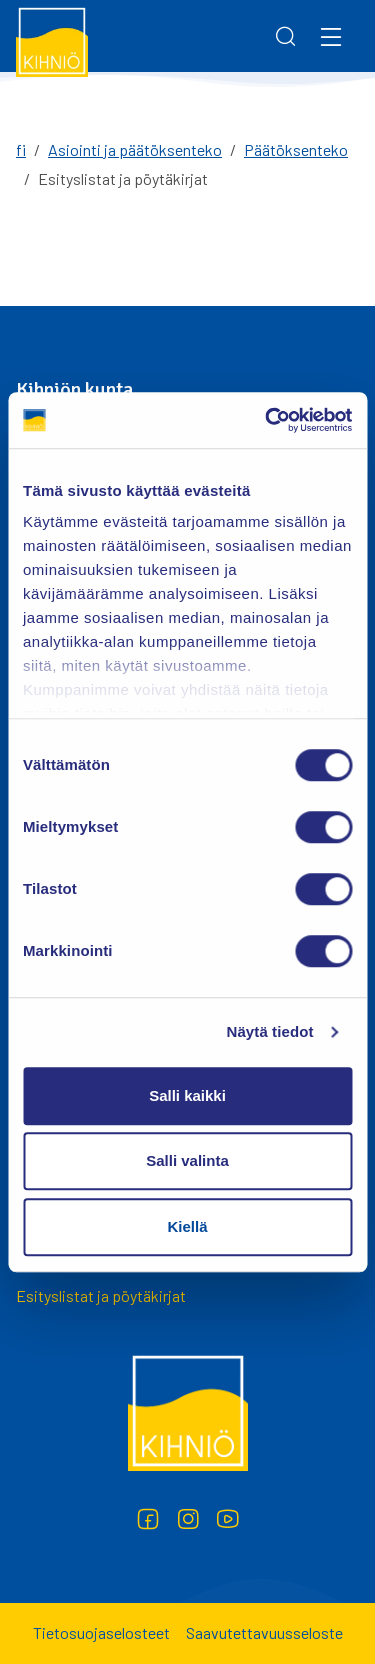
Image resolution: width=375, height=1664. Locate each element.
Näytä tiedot (270, 1031)
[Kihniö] (52, 41)
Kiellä (187, 1226)
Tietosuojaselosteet (101, 1632)
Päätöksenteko (296, 149)
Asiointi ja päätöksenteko (135, 149)
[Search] (286, 36)
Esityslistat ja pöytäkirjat (101, 1295)
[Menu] (331, 36)
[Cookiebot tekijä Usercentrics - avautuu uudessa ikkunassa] (267, 420)
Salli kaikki (187, 1095)
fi (21, 149)
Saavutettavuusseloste (264, 1632)
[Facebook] (148, 1519)
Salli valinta (187, 1160)
